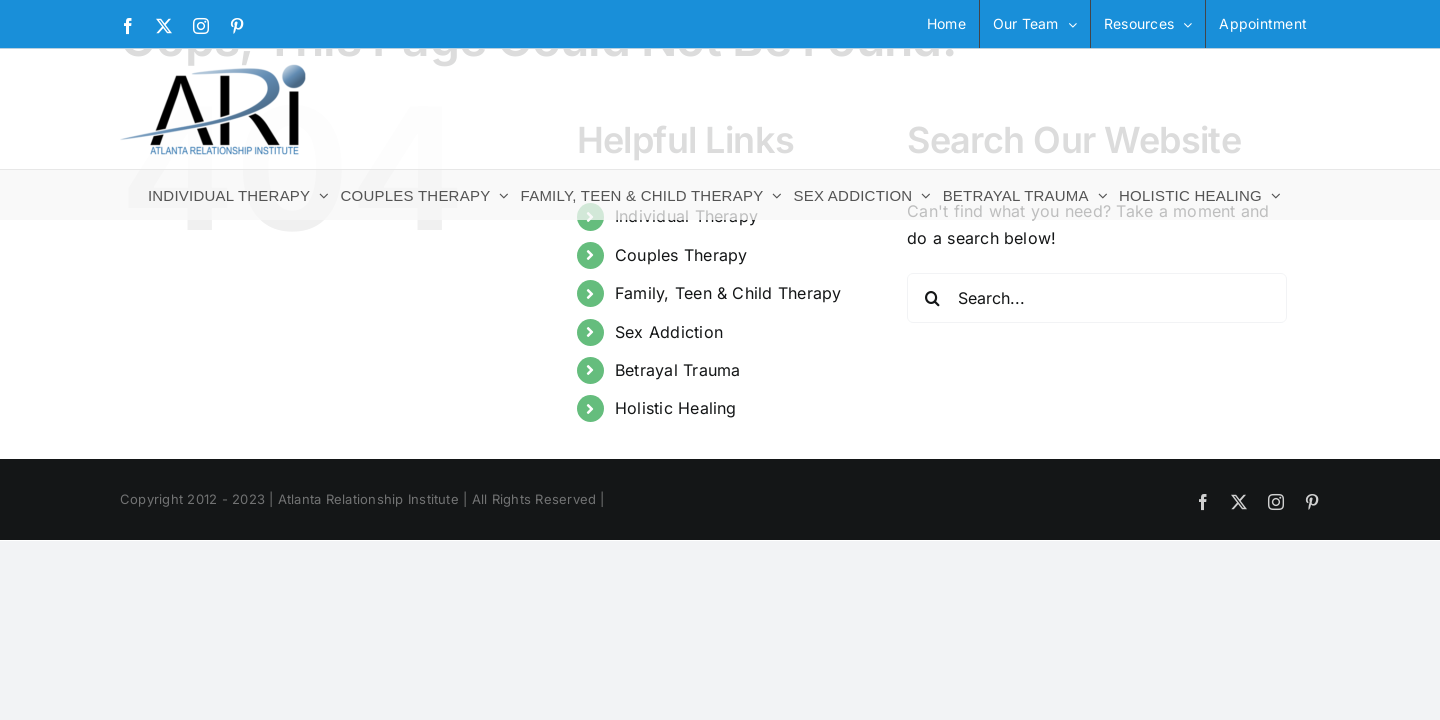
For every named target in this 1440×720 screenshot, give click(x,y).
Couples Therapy (681, 255)
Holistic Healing (676, 408)
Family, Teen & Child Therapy (728, 293)
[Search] (932, 298)
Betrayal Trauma (678, 370)
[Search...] (1097, 298)
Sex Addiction (669, 332)
